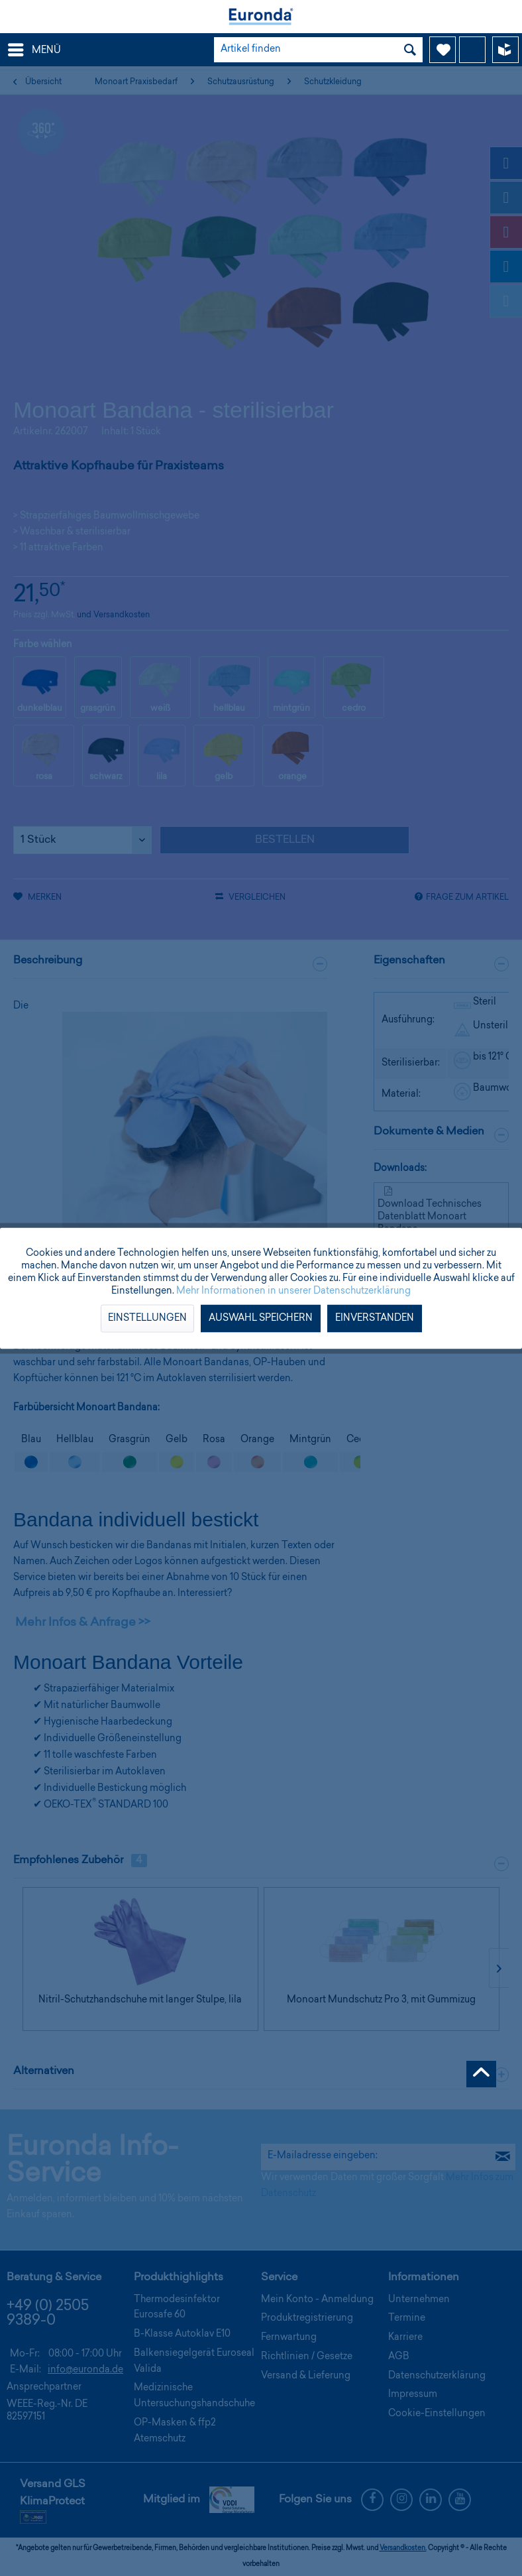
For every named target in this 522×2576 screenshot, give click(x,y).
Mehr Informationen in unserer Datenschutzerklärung (293, 1291)
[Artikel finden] (318, 49)
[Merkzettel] (442, 49)
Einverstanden (374, 1318)
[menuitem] (34, 49)
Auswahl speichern (261, 1318)
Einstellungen (147, 1318)
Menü (34, 47)
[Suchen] (410, 49)
